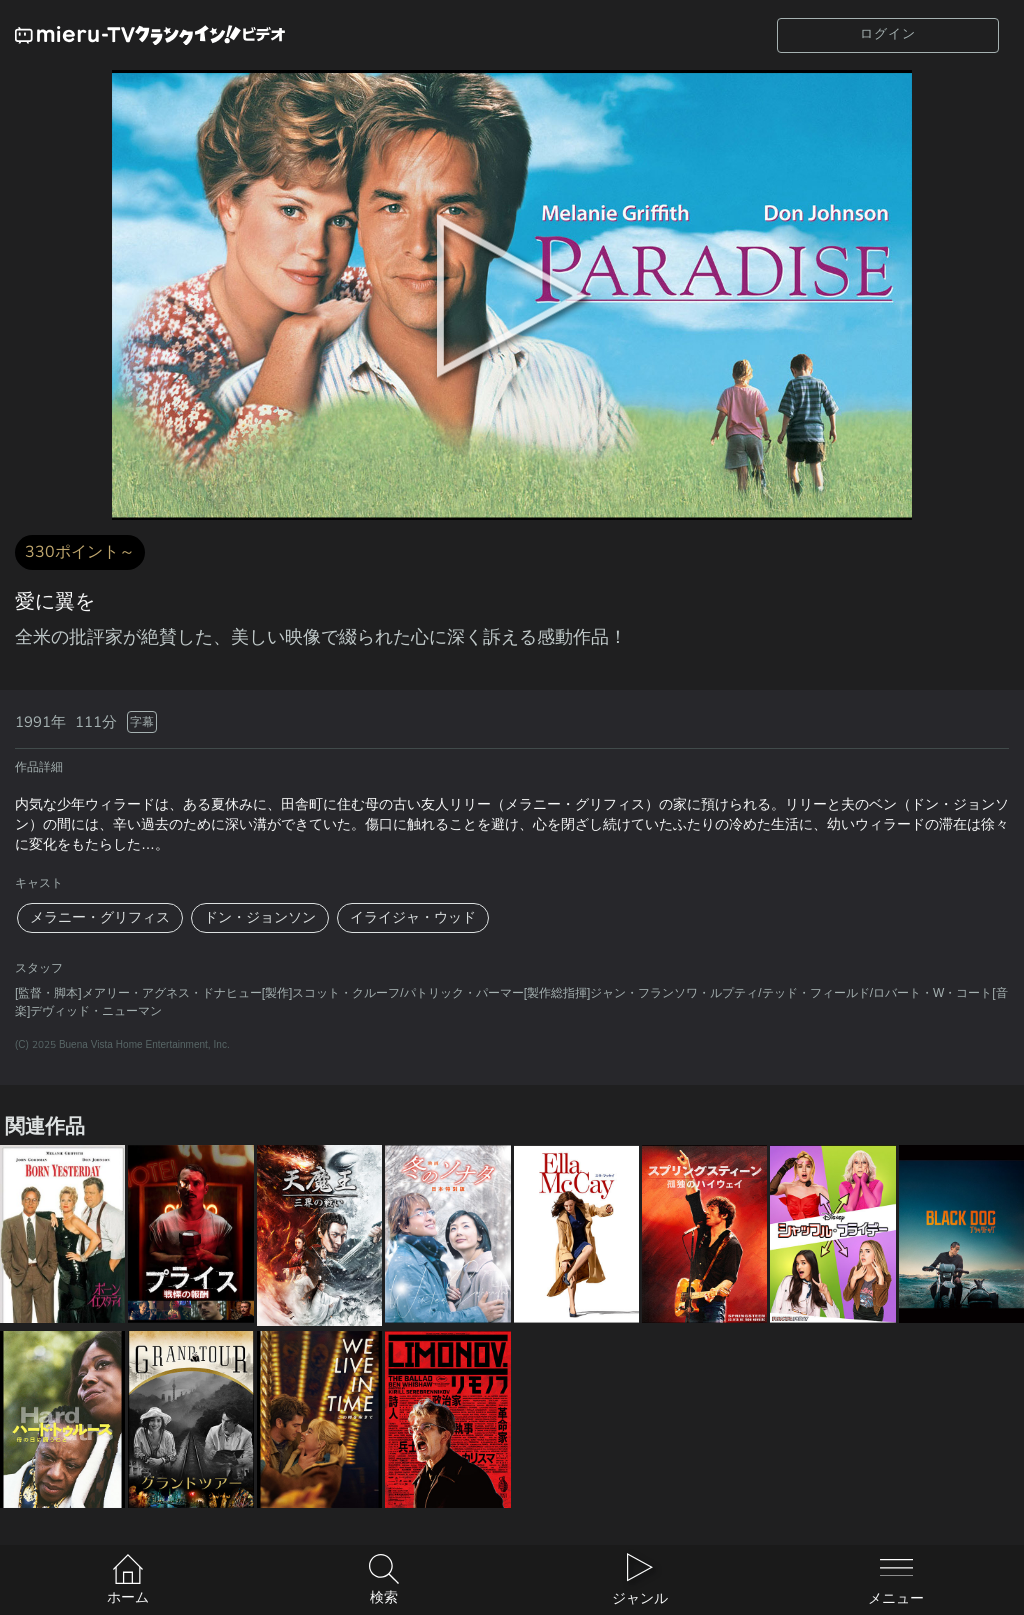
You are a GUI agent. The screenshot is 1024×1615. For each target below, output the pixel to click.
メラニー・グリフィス (100, 917)
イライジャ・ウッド (413, 917)
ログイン (888, 34)
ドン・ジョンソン (260, 917)
